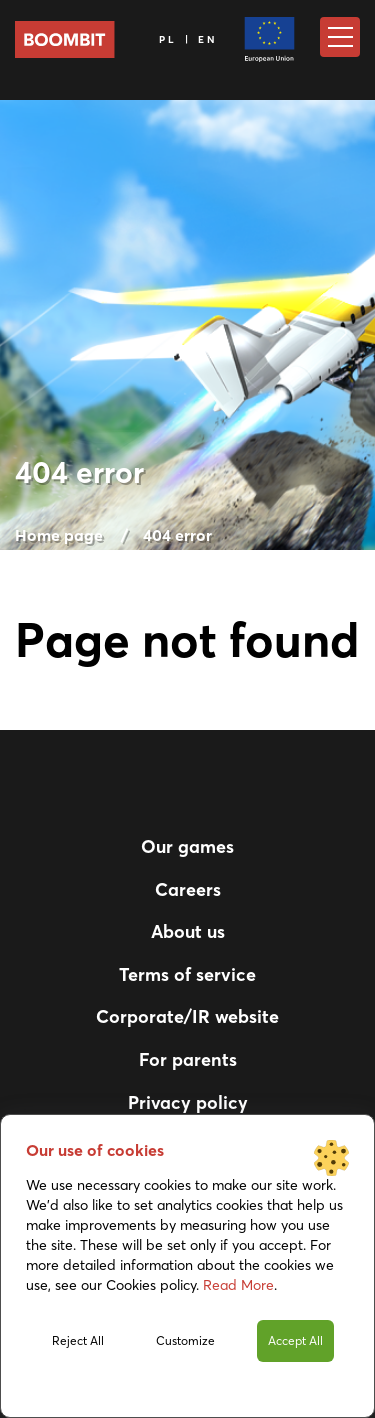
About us (188, 931)
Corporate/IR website (187, 1016)
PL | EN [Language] (189, 39)
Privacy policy (188, 1102)
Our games (187, 846)
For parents (188, 1059)
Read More (238, 1285)
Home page (59, 535)
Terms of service (187, 974)
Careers (188, 889)
